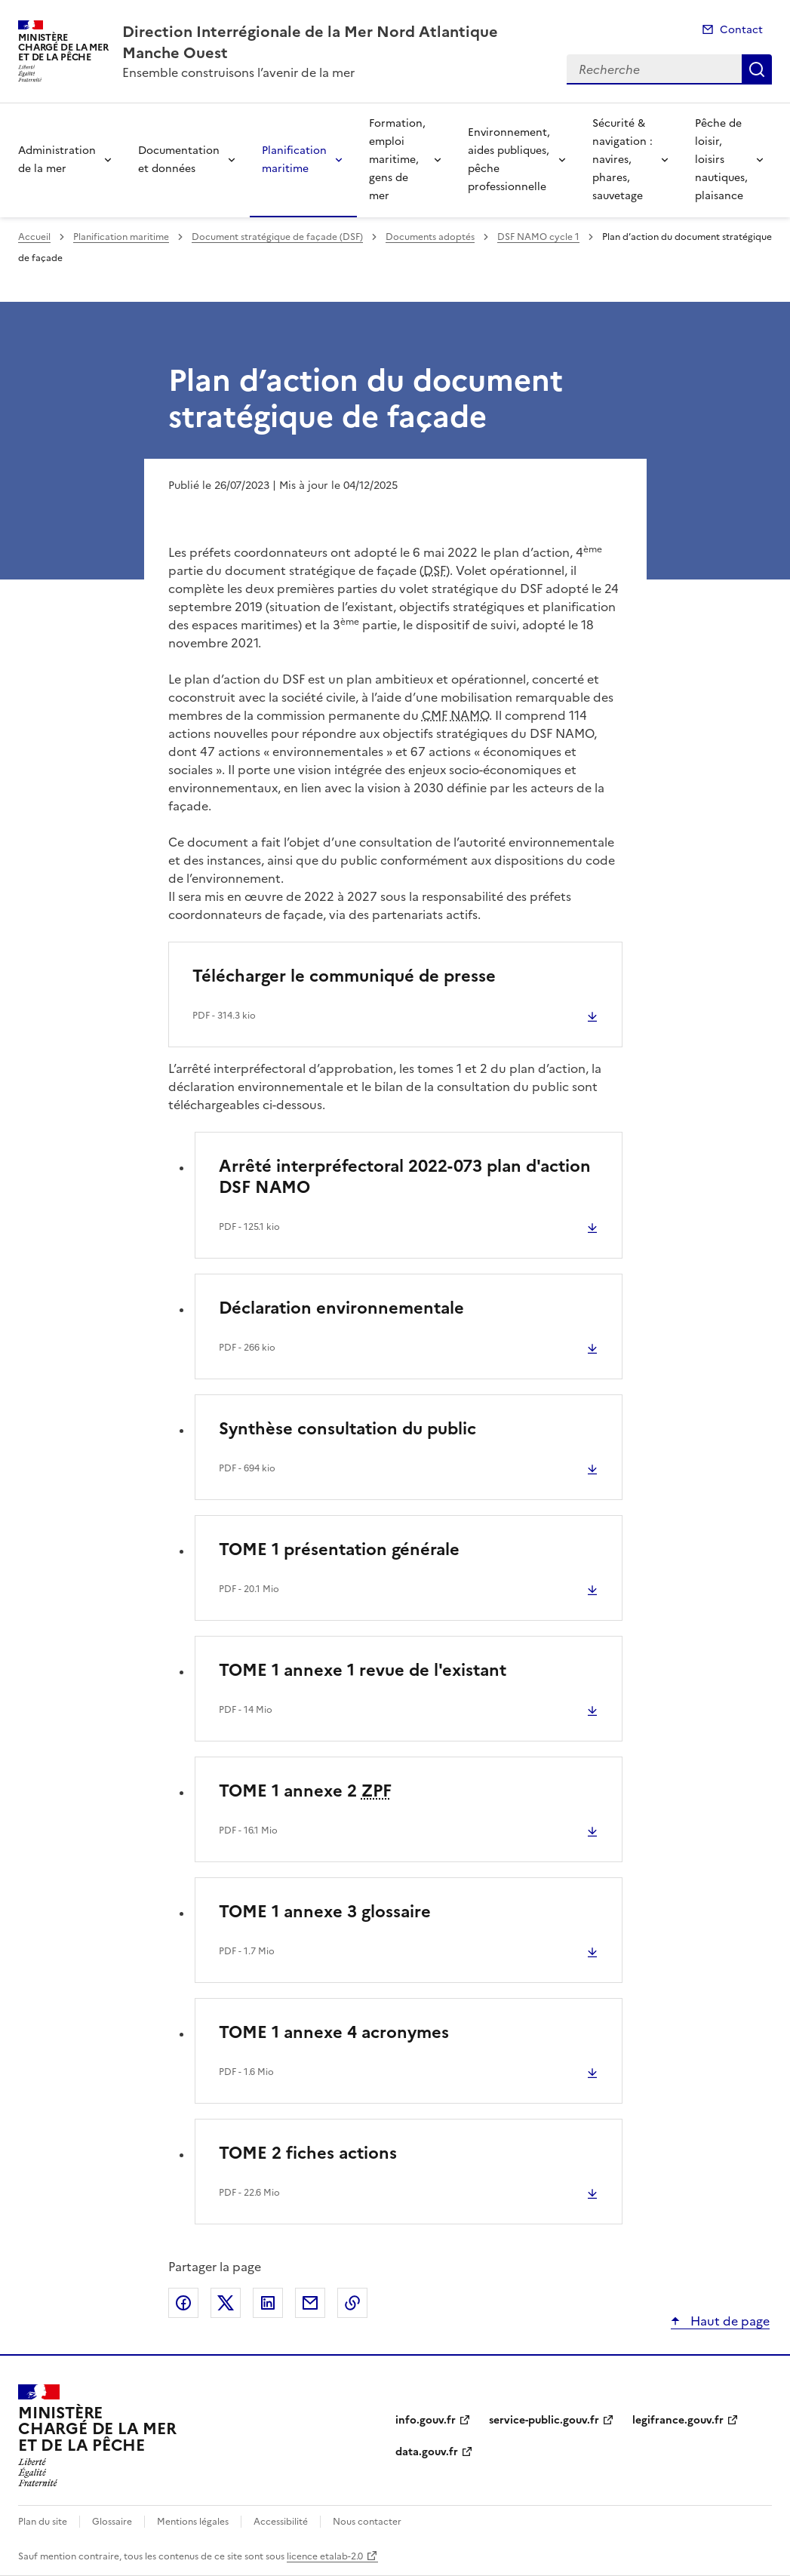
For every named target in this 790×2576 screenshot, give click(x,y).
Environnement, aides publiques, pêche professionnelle (509, 159)
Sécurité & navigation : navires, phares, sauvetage (622, 159)
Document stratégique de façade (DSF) (277, 237)
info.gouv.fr (425, 2420)
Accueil (34, 237)
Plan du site (42, 2521)
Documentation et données (179, 160)
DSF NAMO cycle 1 (538, 237)
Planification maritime (294, 160)
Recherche (757, 69)
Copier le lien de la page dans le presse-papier (352, 2303)
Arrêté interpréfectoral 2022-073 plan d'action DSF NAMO (405, 1177)
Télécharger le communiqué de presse (344, 976)
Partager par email (310, 2303)
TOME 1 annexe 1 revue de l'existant (362, 1670)
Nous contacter (367, 2521)
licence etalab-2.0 (325, 2556)
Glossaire (112, 2521)
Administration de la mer (57, 160)
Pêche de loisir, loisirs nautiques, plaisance (721, 159)
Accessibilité (281, 2521)
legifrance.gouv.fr (678, 2420)
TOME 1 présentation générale (339, 1549)
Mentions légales (193, 2521)
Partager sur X (226, 2303)
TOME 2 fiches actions (308, 2153)
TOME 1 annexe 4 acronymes (334, 2032)
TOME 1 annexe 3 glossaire (325, 1911)
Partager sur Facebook (183, 2303)
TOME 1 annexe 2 (305, 1790)
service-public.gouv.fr (544, 2420)
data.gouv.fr (426, 2452)
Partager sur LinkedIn (268, 2303)
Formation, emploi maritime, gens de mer (397, 159)
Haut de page (728, 2321)
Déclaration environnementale (341, 1308)
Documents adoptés (430, 237)
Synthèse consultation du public (347, 1428)
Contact (741, 30)
